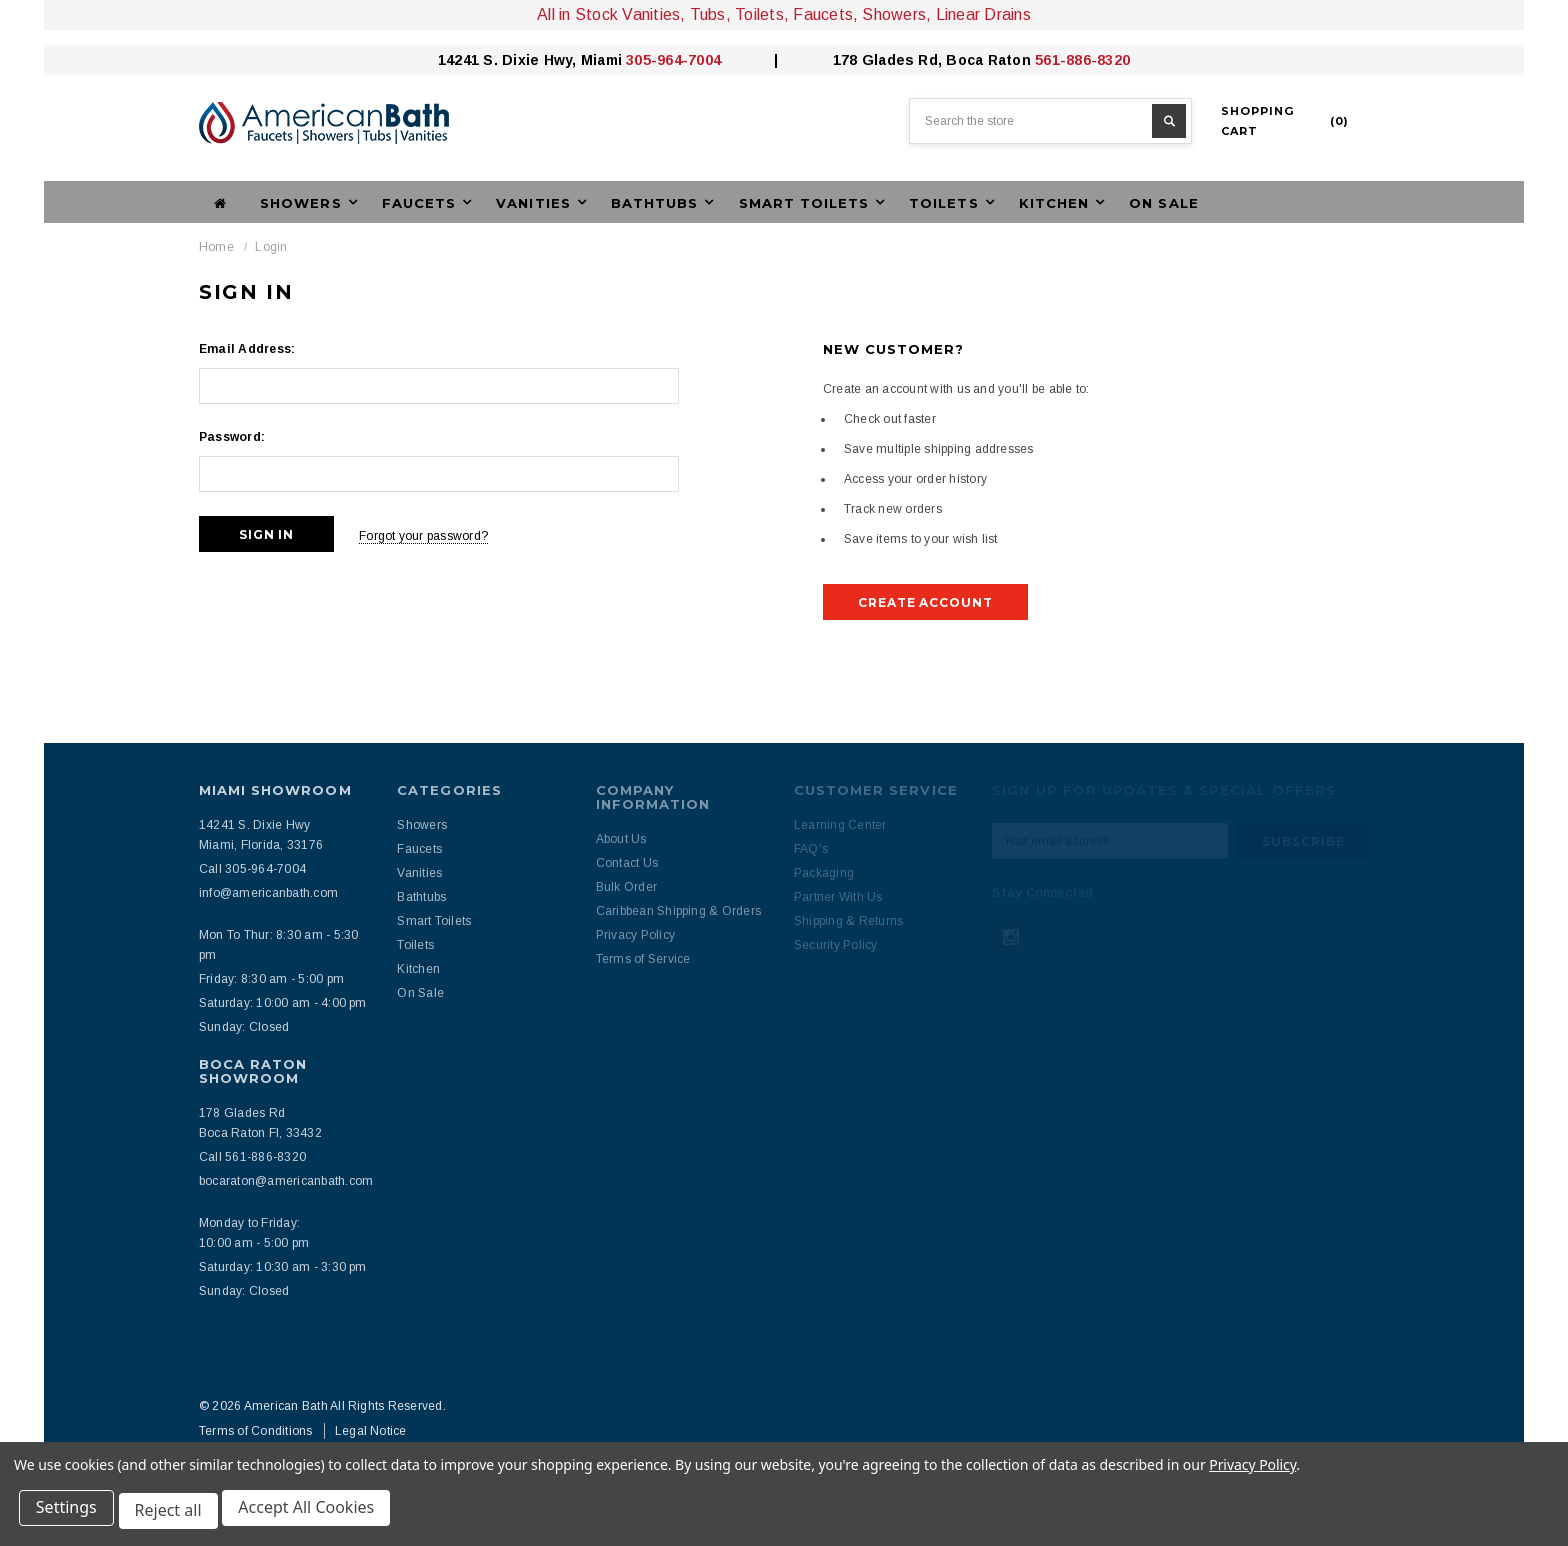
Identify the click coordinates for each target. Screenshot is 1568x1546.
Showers (422, 825)
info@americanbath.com (268, 893)
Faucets (419, 849)
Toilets (415, 945)
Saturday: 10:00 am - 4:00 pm (283, 1003)
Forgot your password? (437, 534)
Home (216, 247)
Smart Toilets (434, 921)
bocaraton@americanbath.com (286, 1181)
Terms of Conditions (256, 1431)
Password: (232, 437)
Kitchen (418, 969)
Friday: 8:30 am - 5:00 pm (271, 979)
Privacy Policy (1252, 1470)
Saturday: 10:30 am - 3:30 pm (283, 1267)
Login (271, 247)
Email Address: (247, 349)
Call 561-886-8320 (252, 1157)
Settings (69, 1514)
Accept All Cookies (316, 1514)
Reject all (174, 1514)
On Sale (1163, 203)
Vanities (419, 873)
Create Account (925, 602)
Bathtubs (421, 897)
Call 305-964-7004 (252, 869)
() (1285, 121)
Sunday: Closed (244, 1027)
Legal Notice (371, 1431)
